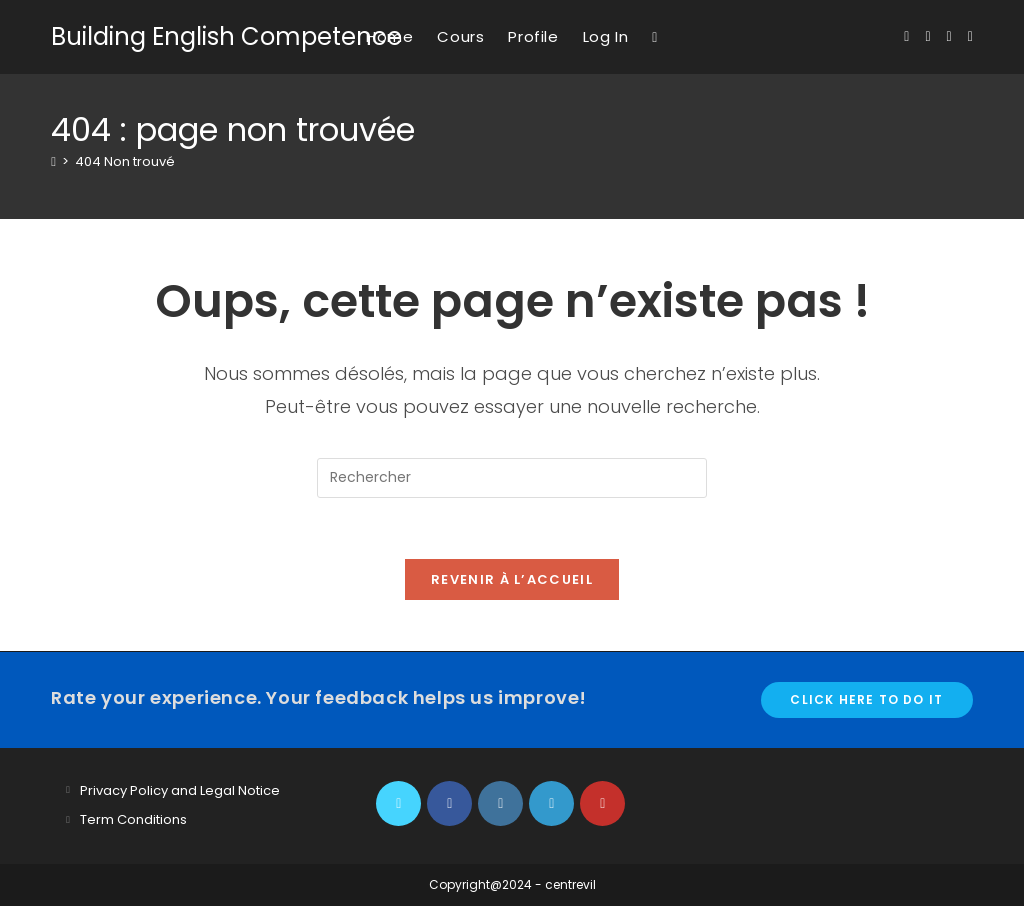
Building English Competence (226, 36)
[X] (398, 803)
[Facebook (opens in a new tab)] (927, 36)
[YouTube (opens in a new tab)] (970, 36)
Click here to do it (866, 699)
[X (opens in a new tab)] (906, 36)
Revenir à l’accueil (512, 579)
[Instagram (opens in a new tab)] (949, 36)
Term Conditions (133, 819)
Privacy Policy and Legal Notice (180, 790)
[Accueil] (53, 161)
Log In (606, 36)
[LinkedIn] (551, 803)
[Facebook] (449, 803)
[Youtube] (602, 803)
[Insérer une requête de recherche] (512, 478)
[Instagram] (500, 803)
